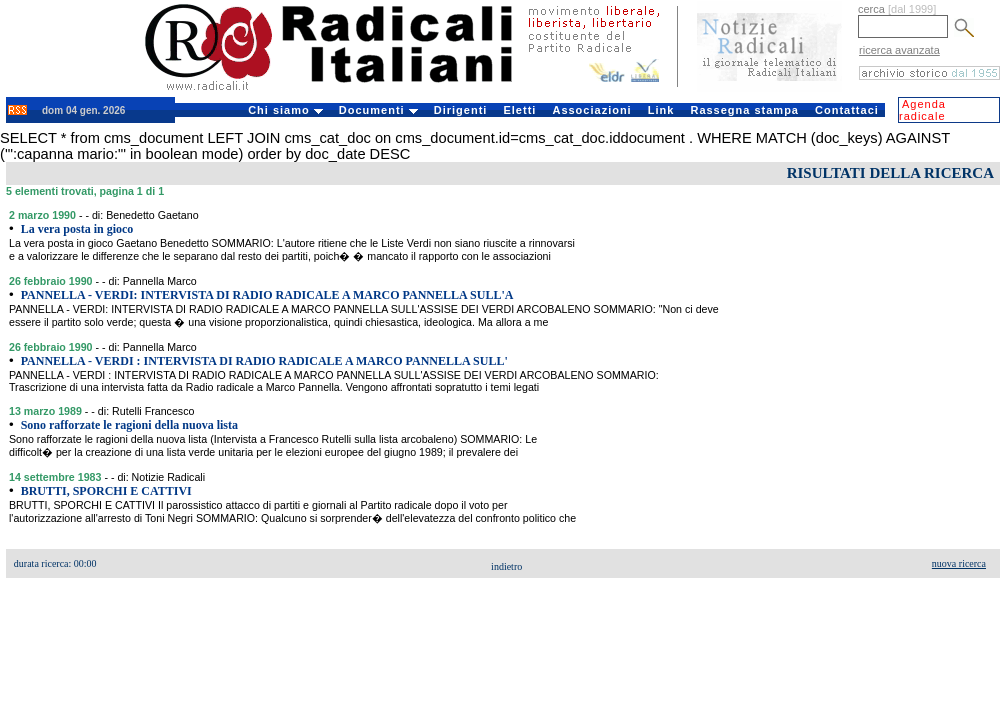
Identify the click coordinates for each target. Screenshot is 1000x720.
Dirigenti (461, 110)
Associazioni (591, 110)
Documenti (378, 110)
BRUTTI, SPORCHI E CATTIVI (106, 491)
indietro (506, 566)
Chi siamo (285, 110)
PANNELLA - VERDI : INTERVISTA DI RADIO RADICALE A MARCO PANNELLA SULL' (264, 361)
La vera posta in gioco (77, 229)
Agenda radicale (922, 110)
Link (661, 110)
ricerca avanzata (899, 50)
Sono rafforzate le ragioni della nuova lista (129, 425)
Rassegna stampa (744, 110)
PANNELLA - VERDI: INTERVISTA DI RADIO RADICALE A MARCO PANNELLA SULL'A (267, 295)
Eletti (519, 110)
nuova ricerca (959, 563)
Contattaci (847, 110)
